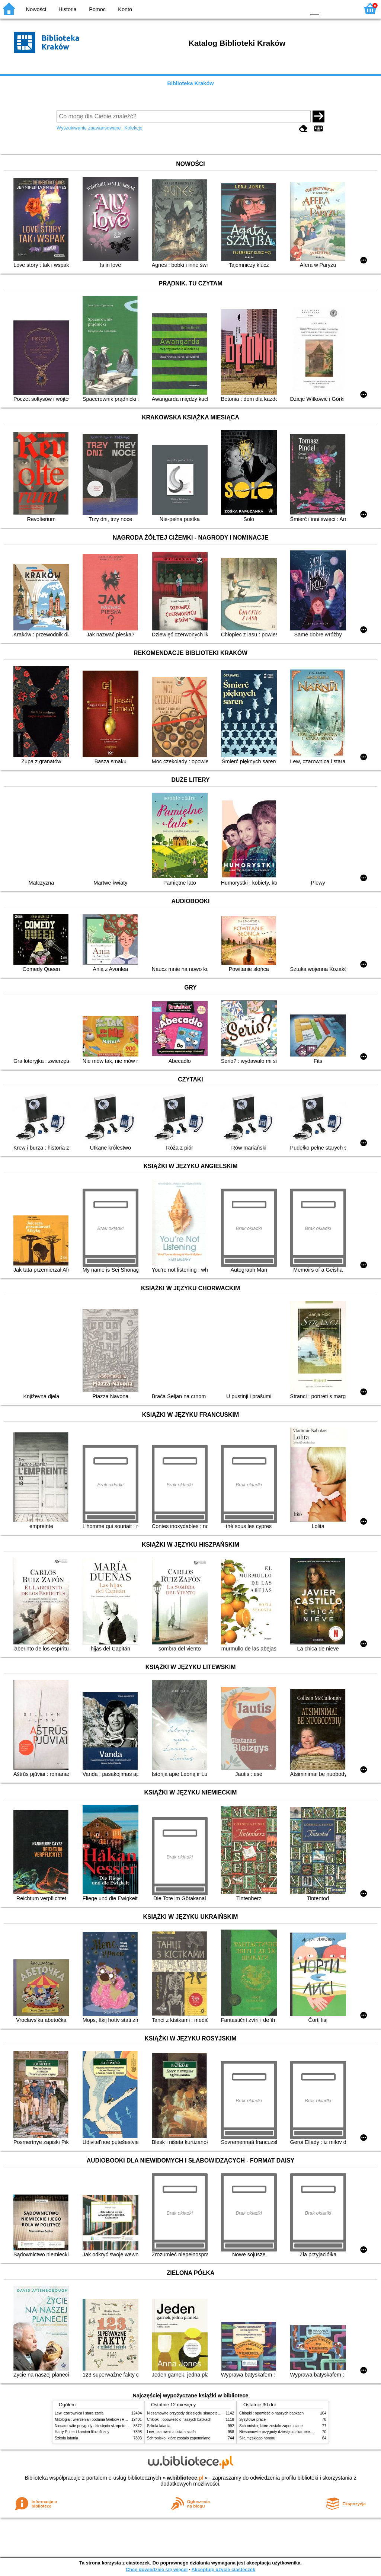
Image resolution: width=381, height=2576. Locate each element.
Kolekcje (133, 128)
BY (297, 8)
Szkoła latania (66, 2438)
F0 (314, 8)
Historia (67, 9)
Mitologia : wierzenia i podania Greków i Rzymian (96, 2419)
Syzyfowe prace (252, 2419)
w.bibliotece (185, 2478)
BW (267, 8)
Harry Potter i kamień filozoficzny (82, 2432)
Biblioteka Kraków (190, 83)
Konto (125, 9)
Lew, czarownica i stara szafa (79, 2413)
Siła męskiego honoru (257, 2438)
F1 (327, 8)
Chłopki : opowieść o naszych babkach (179, 2419)
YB (282, 8)
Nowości (36, 9)
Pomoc (97, 9)
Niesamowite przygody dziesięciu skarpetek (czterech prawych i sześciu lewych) (121, 2426)
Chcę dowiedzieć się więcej (157, 2569)
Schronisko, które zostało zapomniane (178, 2438)
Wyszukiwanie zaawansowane (89, 128)
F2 (344, 8)
